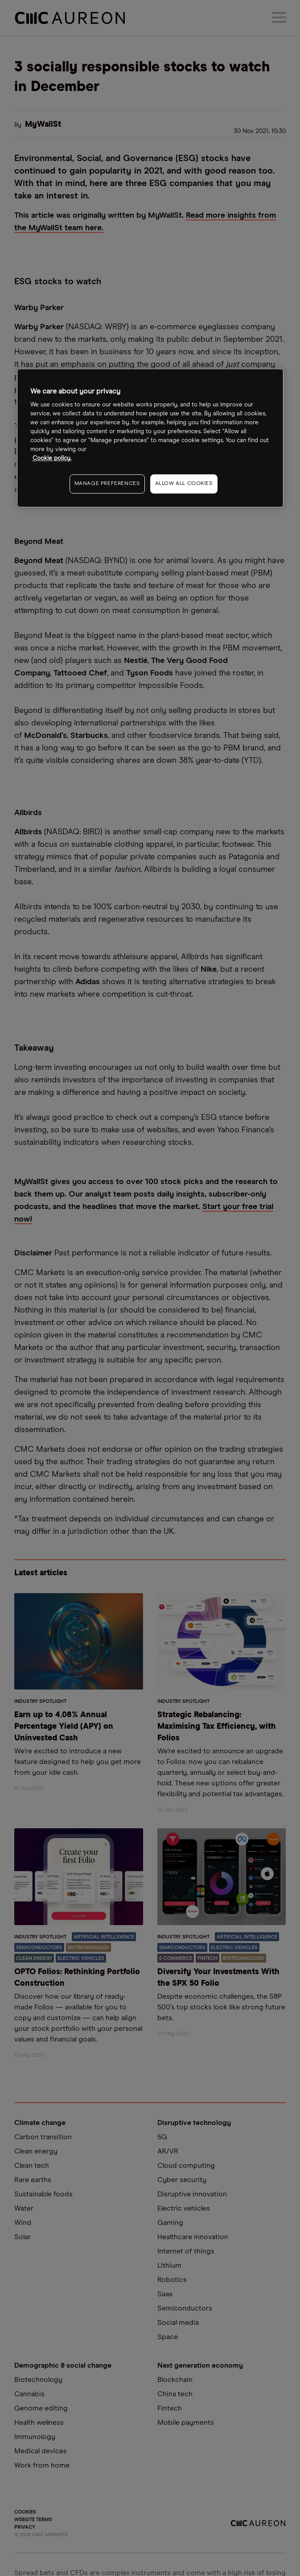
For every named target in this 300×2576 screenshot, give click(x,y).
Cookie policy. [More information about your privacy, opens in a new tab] (52, 459)
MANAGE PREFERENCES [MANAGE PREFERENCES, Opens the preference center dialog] (107, 484)
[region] (150, 438)
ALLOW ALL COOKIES (184, 484)
